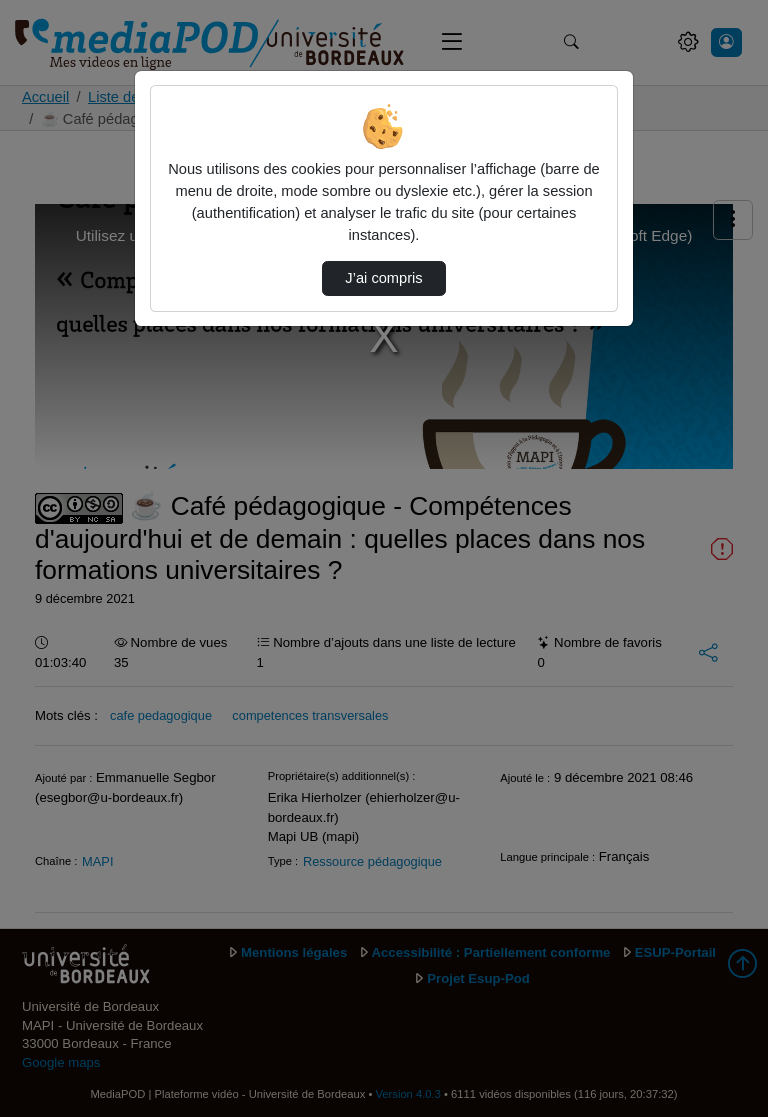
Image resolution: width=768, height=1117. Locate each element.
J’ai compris (383, 278)
